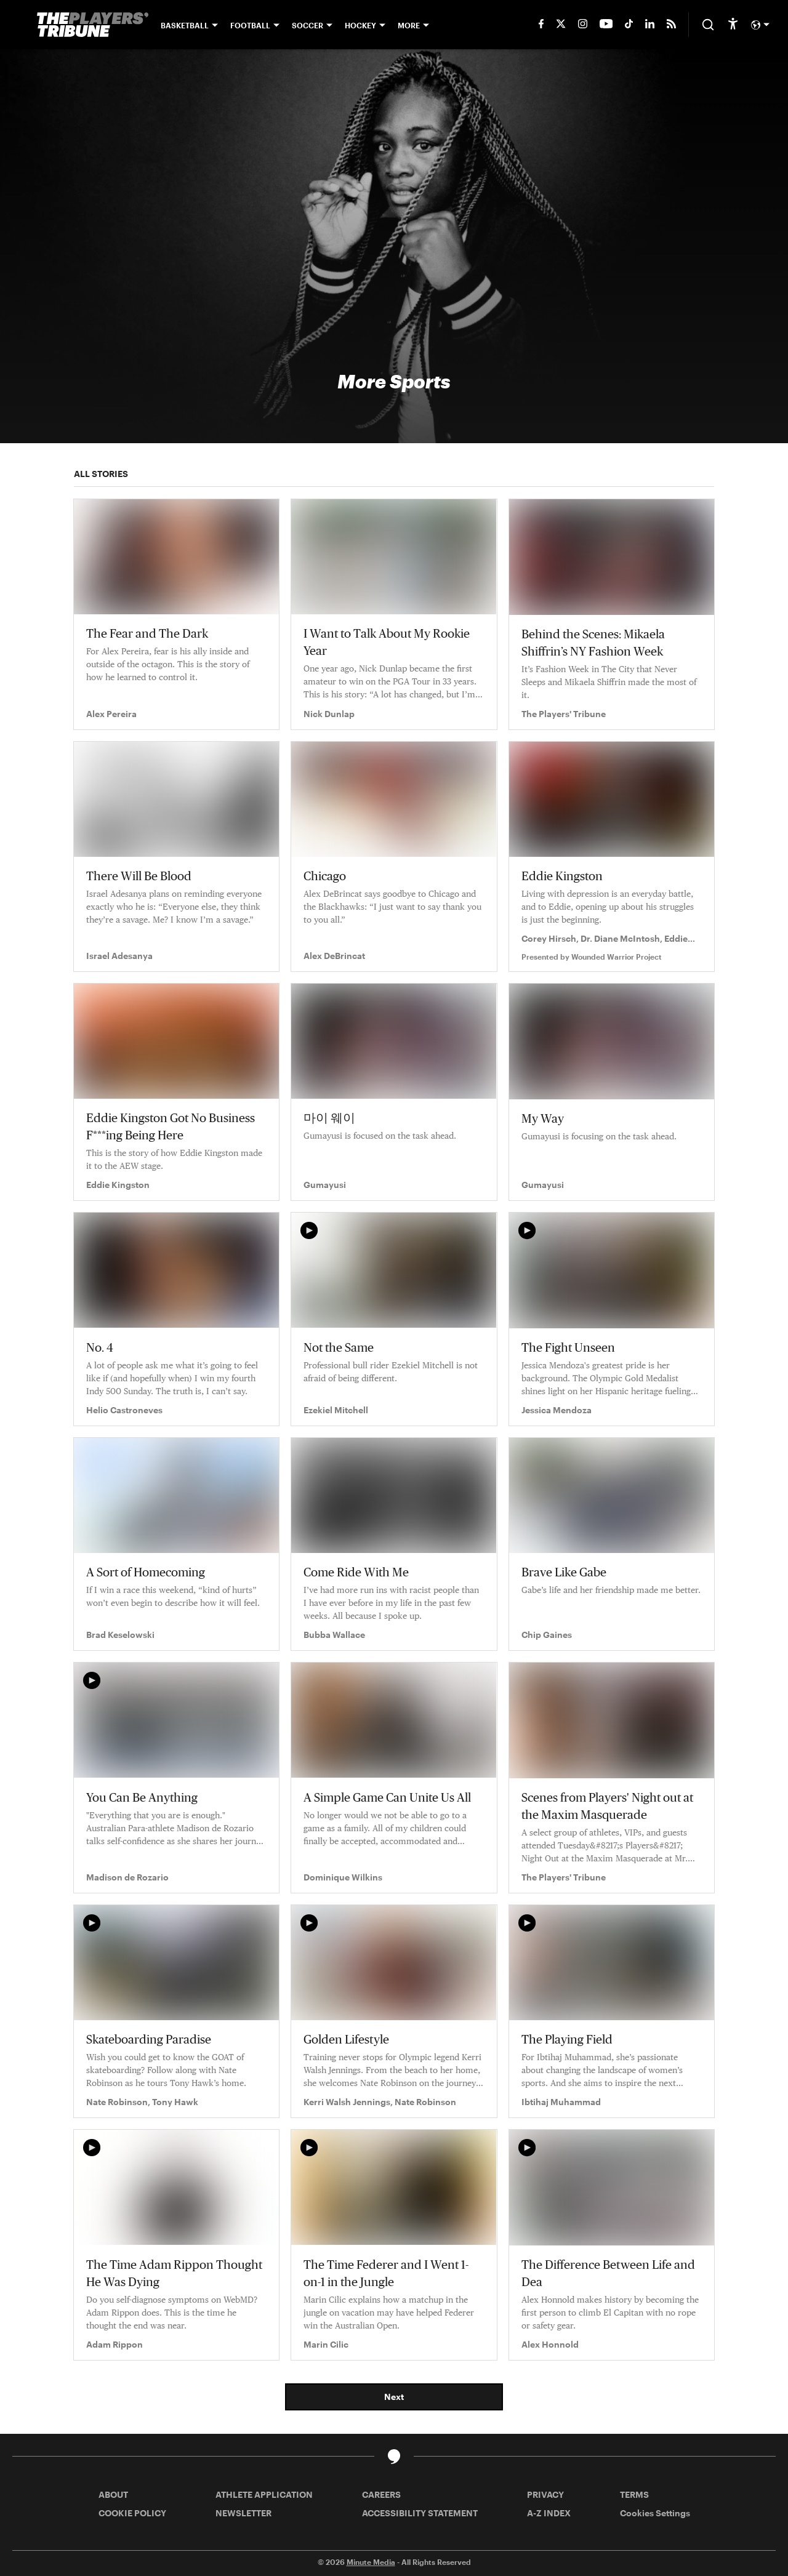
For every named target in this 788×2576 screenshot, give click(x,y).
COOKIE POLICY (132, 2513)
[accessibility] (733, 24)
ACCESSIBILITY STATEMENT (420, 2513)
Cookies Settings (655, 2513)
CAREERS (381, 2494)
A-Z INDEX (549, 2513)
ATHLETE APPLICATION (264, 2494)
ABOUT (113, 2494)
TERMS (634, 2494)
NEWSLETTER (243, 2513)
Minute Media (371, 2562)
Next (394, 2396)
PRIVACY (545, 2494)
